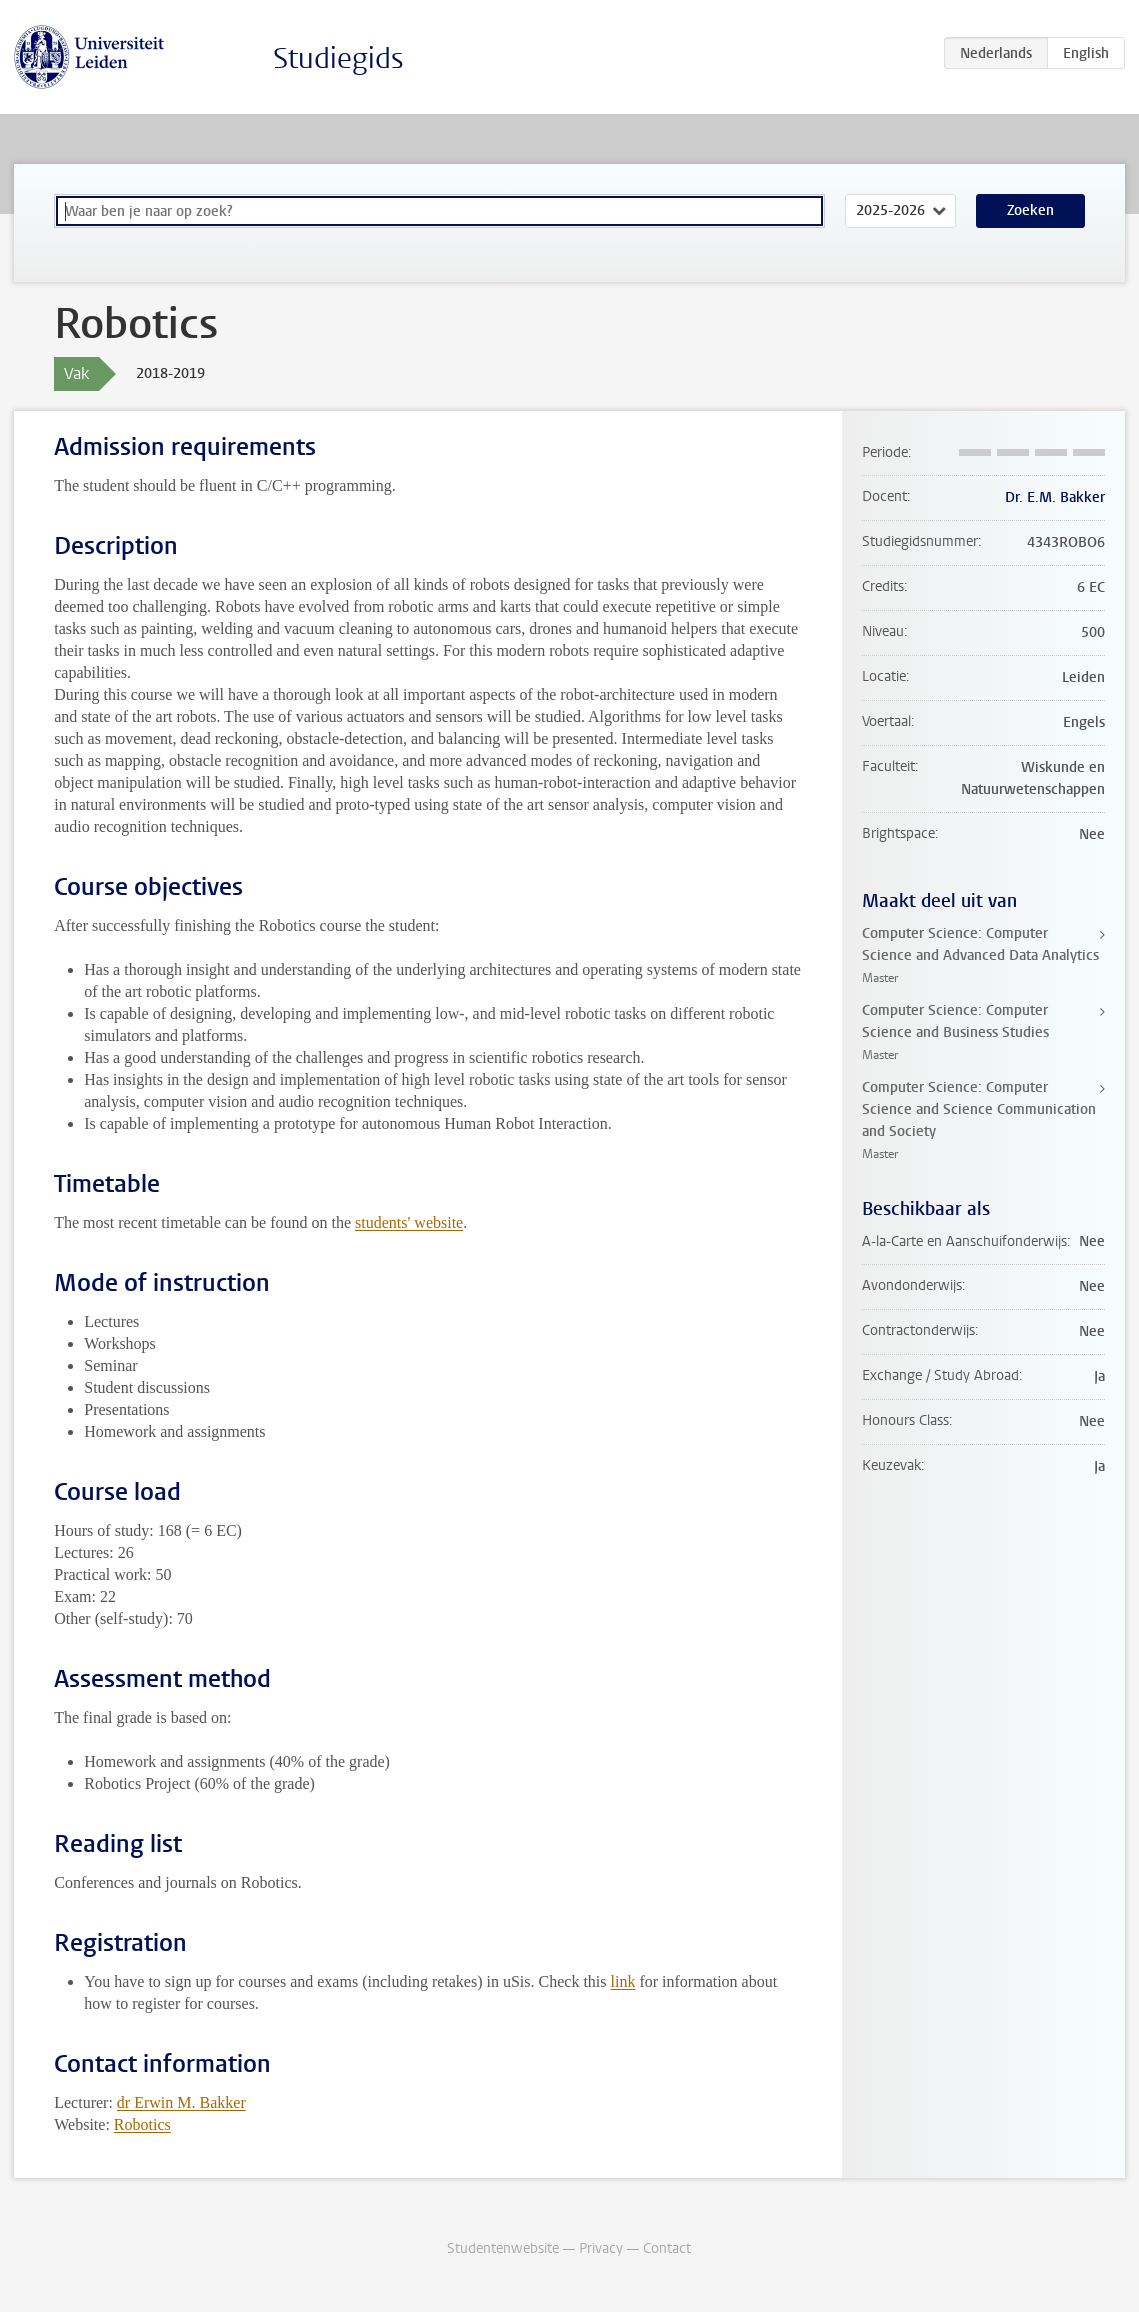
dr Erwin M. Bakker (181, 2102)
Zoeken (1030, 210)
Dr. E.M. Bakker (1055, 497)
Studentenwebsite (503, 2248)
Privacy (601, 2248)
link (623, 1981)
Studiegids (338, 58)
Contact (667, 2248)
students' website (409, 1222)
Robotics (142, 2124)
